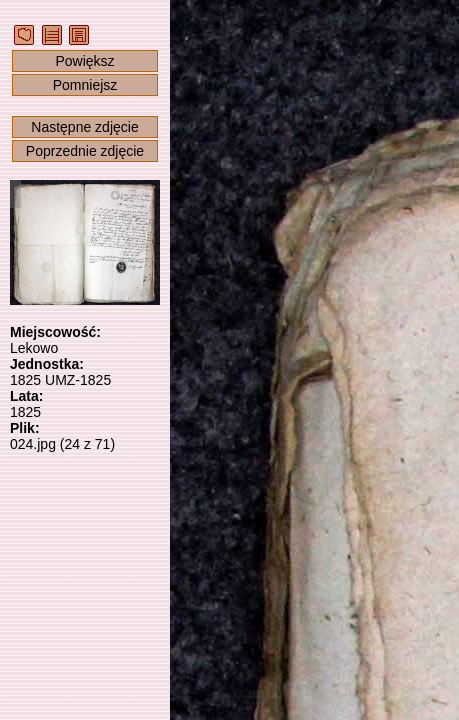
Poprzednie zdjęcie (85, 151)
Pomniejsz (85, 85)
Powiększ (84, 61)
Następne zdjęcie (84, 127)
